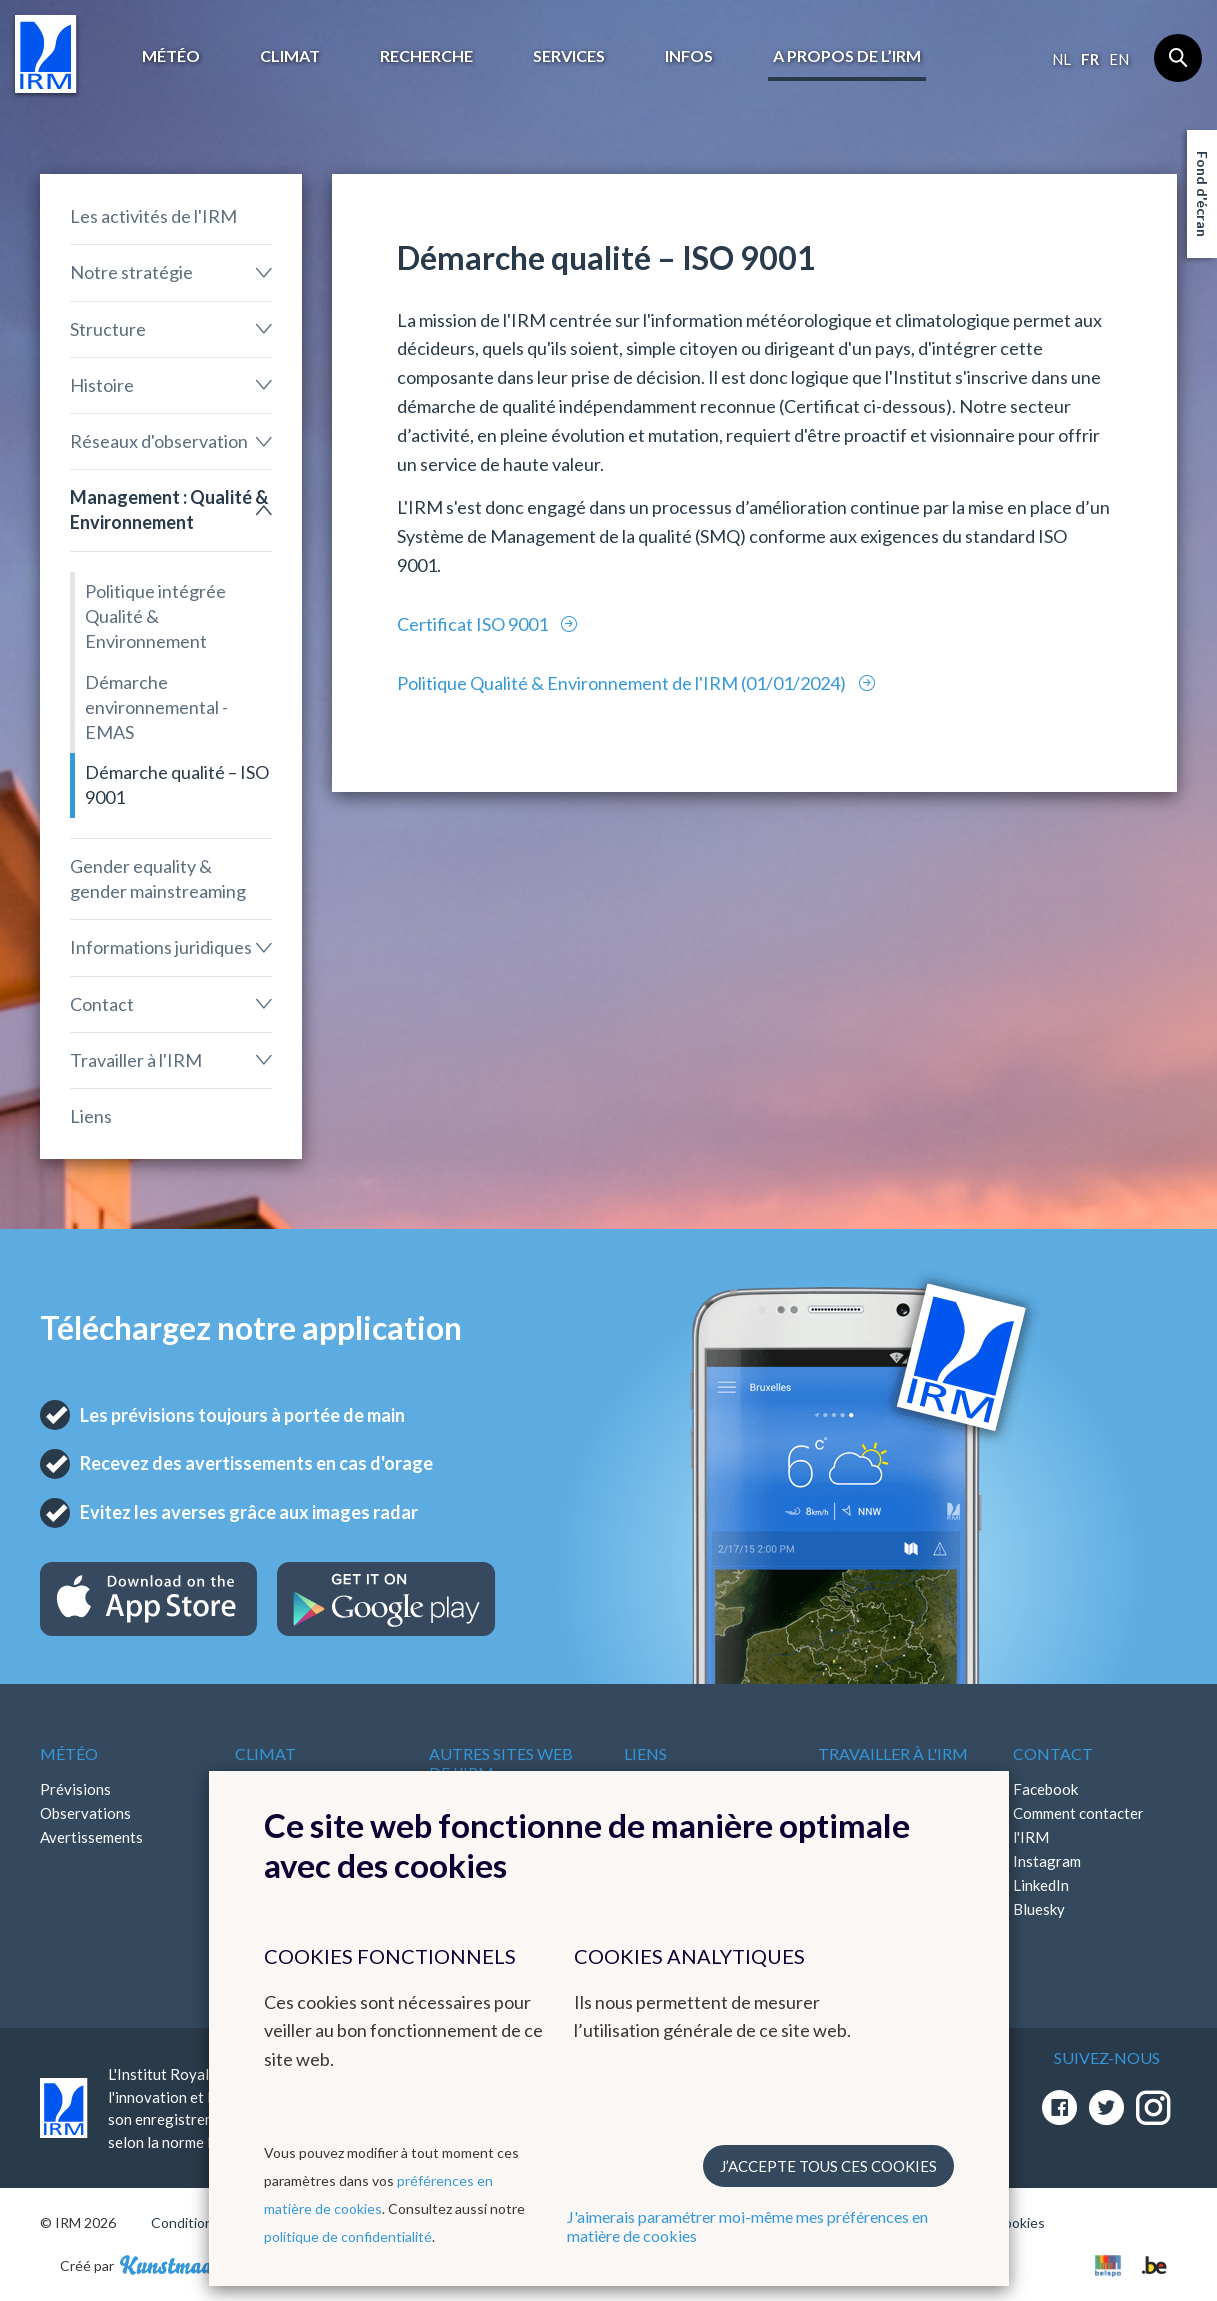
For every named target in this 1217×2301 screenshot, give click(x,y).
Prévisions (75, 1789)
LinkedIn (1041, 1885)
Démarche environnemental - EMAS (156, 707)
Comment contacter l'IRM (1078, 1825)
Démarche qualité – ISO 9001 (177, 784)
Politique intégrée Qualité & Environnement (155, 616)
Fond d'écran (1202, 194)
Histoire (102, 385)
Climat (290, 55)
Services (569, 55)
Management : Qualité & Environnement (169, 509)
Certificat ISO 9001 (474, 624)
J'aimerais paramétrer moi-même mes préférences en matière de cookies (747, 2226)
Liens (91, 1116)
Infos (689, 55)
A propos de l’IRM (847, 55)
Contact (102, 1004)
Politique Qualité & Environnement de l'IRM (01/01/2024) (623, 683)
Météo (171, 55)
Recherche (426, 55)
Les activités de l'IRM (153, 216)
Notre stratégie (131, 272)
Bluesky (1039, 1909)
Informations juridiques (161, 947)
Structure (108, 329)
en (1119, 59)
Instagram (1047, 1861)
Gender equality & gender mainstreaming (158, 878)
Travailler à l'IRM (136, 1060)
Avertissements (91, 1837)
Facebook (1045, 1789)
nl (1061, 59)
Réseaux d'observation (159, 441)
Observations (85, 1813)
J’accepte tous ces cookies (828, 2166)
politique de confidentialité (348, 2236)
